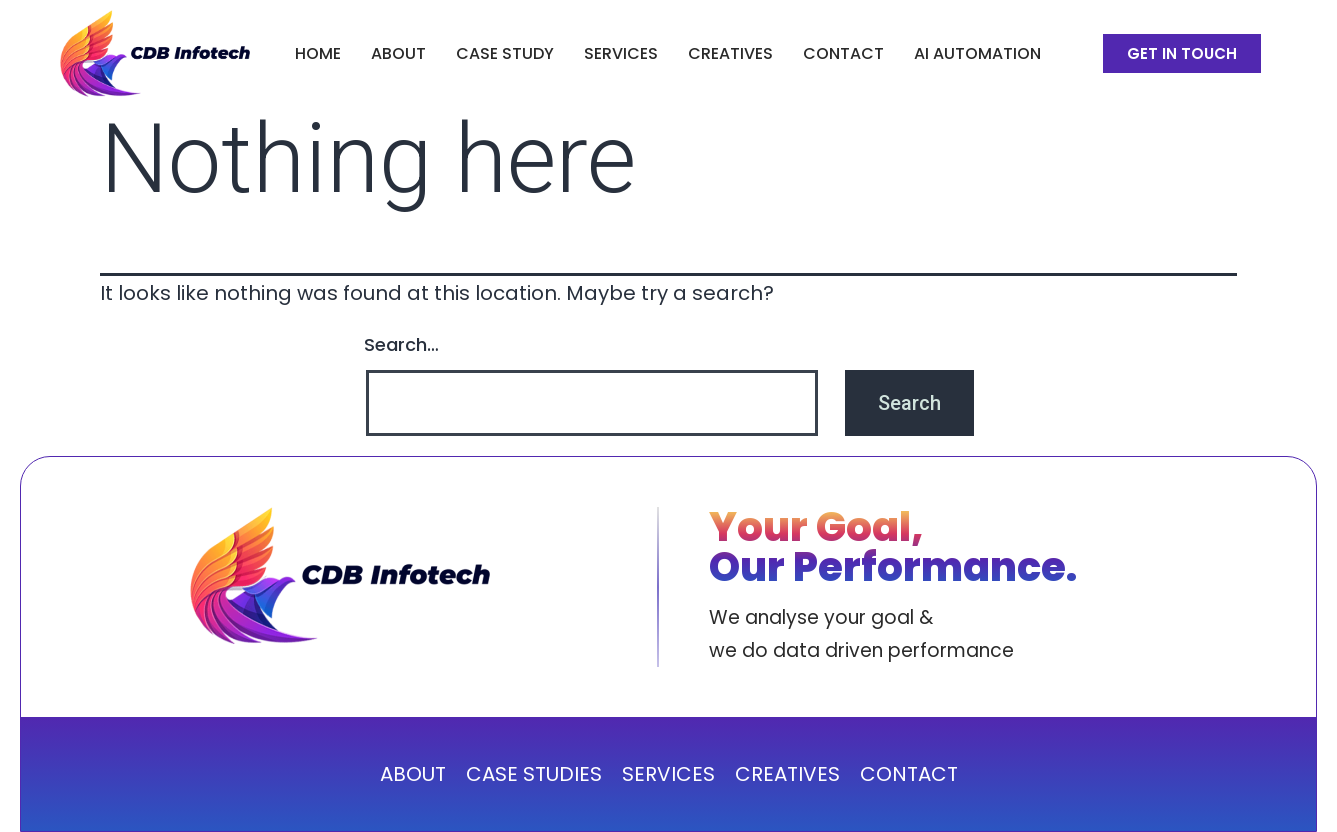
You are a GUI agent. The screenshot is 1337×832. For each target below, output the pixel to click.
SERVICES (621, 53)
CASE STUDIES (534, 774)
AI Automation (977, 53)
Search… (401, 344)
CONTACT (909, 774)
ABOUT (398, 53)
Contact (843, 53)
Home (318, 53)
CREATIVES (730, 53)
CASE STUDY (505, 53)
